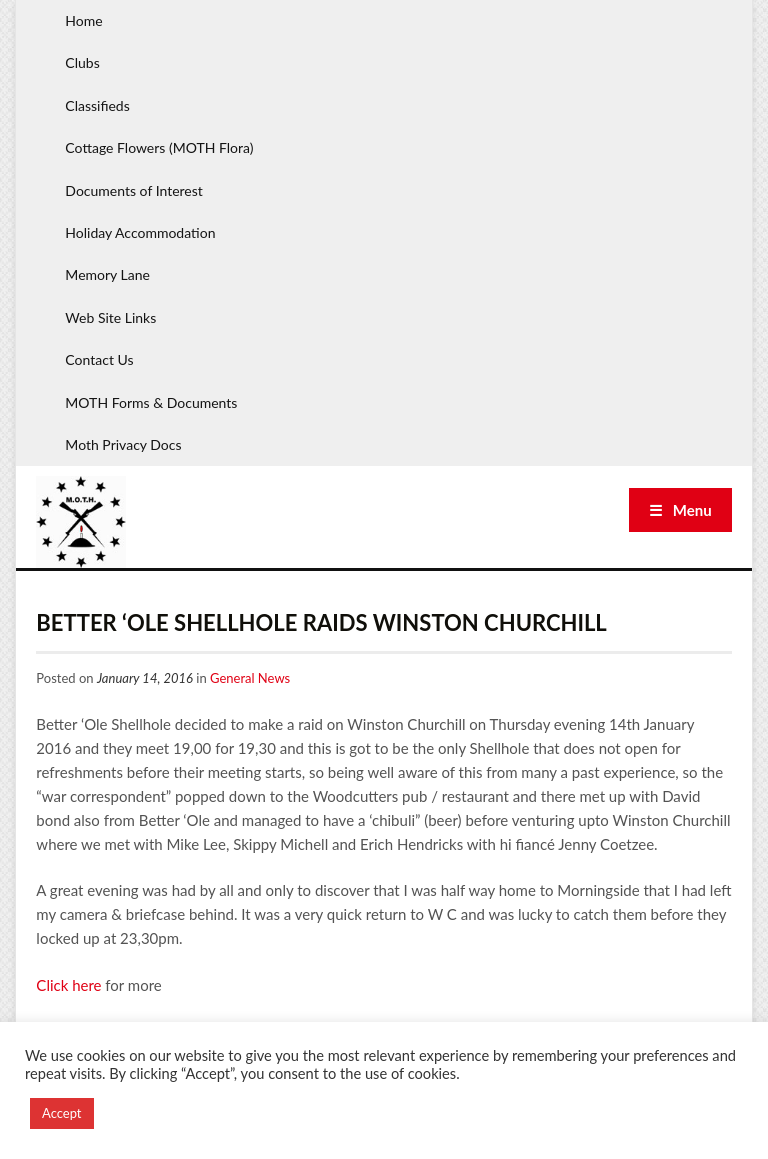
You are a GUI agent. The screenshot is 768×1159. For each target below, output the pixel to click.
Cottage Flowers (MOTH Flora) (159, 147)
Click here (68, 985)
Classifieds (97, 105)
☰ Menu (680, 510)
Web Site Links (110, 317)
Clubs (82, 62)
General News (250, 678)
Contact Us (99, 359)
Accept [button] (62, 1113)
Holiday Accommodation (140, 232)
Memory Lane (107, 274)
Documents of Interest (133, 190)
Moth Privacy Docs (123, 444)
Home (83, 20)
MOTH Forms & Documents (151, 402)
